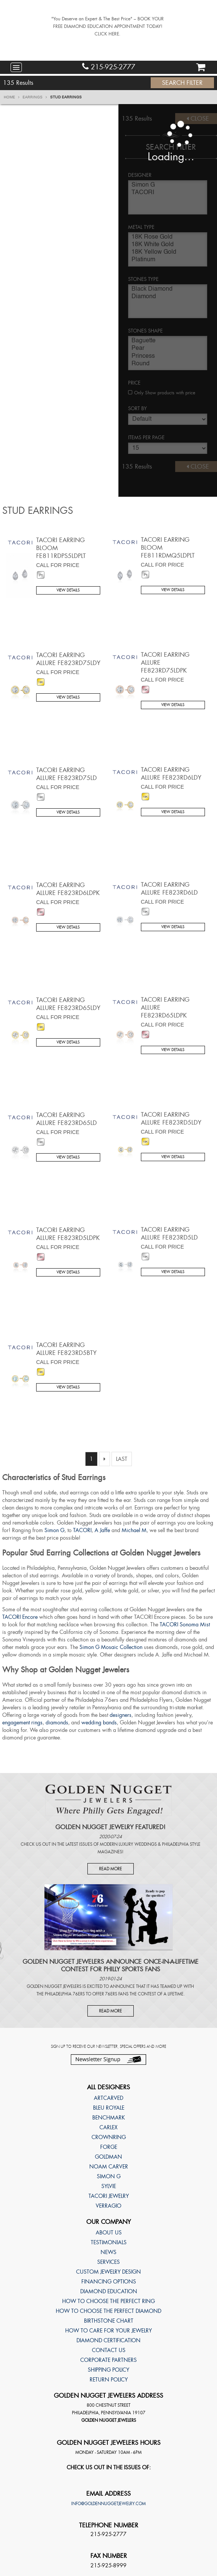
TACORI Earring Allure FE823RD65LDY (68, 1004)
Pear (168, 349)
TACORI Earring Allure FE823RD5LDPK (68, 1234)
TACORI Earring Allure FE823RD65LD (66, 1119)
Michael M (134, 1530)
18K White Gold (168, 245)
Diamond (168, 297)
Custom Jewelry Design (108, 2271)
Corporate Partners (108, 2360)
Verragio (108, 2205)
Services (108, 2262)
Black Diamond (168, 290)
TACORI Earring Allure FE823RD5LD (169, 1233)
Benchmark (108, 2117)
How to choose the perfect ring (108, 2301)
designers (120, 1715)
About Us (109, 2232)
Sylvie (108, 2186)
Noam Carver (108, 2166)
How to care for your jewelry (108, 2330)
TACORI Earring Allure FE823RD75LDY (68, 659)
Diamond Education (108, 2291)
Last (121, 1459)
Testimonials (109, 2242)
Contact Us (108, 2350)
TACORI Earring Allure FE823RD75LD (66, 774)
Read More (110, 1868)
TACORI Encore (20, 1617)
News (108, 2252)
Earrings (35, 97)
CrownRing (109, 2137)
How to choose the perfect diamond (108, 2311)
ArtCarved (108, 2098)
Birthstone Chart (108, 2320)
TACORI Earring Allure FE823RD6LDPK (68, 889)
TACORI (168, 193)
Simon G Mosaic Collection (110, 1647)
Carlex (108, 2127)
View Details (68, 590)
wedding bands (99, 1722)
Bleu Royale (108, 2107)
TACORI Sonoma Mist (185, 1624)
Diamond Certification (108, 2340)
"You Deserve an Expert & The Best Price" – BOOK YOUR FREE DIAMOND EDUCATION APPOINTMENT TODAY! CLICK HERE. (107, 26)
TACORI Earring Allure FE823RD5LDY (171, 1118)
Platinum (168, 260)
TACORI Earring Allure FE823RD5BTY (66, 1349)
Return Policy (109, 2379)
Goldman (108, 2156)
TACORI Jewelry (109, 2196)
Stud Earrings (66, 97)
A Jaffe (102, 1530)
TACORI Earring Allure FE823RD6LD (169, 888)
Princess (168, 357)
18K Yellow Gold (168, 253)
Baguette (168, 341)
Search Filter (182, 83)
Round (168, 364)
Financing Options (108, 2281)
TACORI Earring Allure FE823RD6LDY (171, 774)
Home (12, 97)
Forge (108, 2147)
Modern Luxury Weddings (128, 1844)
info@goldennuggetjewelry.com (108, 2503)
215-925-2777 (108, 67)
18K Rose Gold (168, 238)
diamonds (57, 1722)
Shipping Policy (108, 2369)
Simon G (168, 186)
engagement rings (22, 1722)
